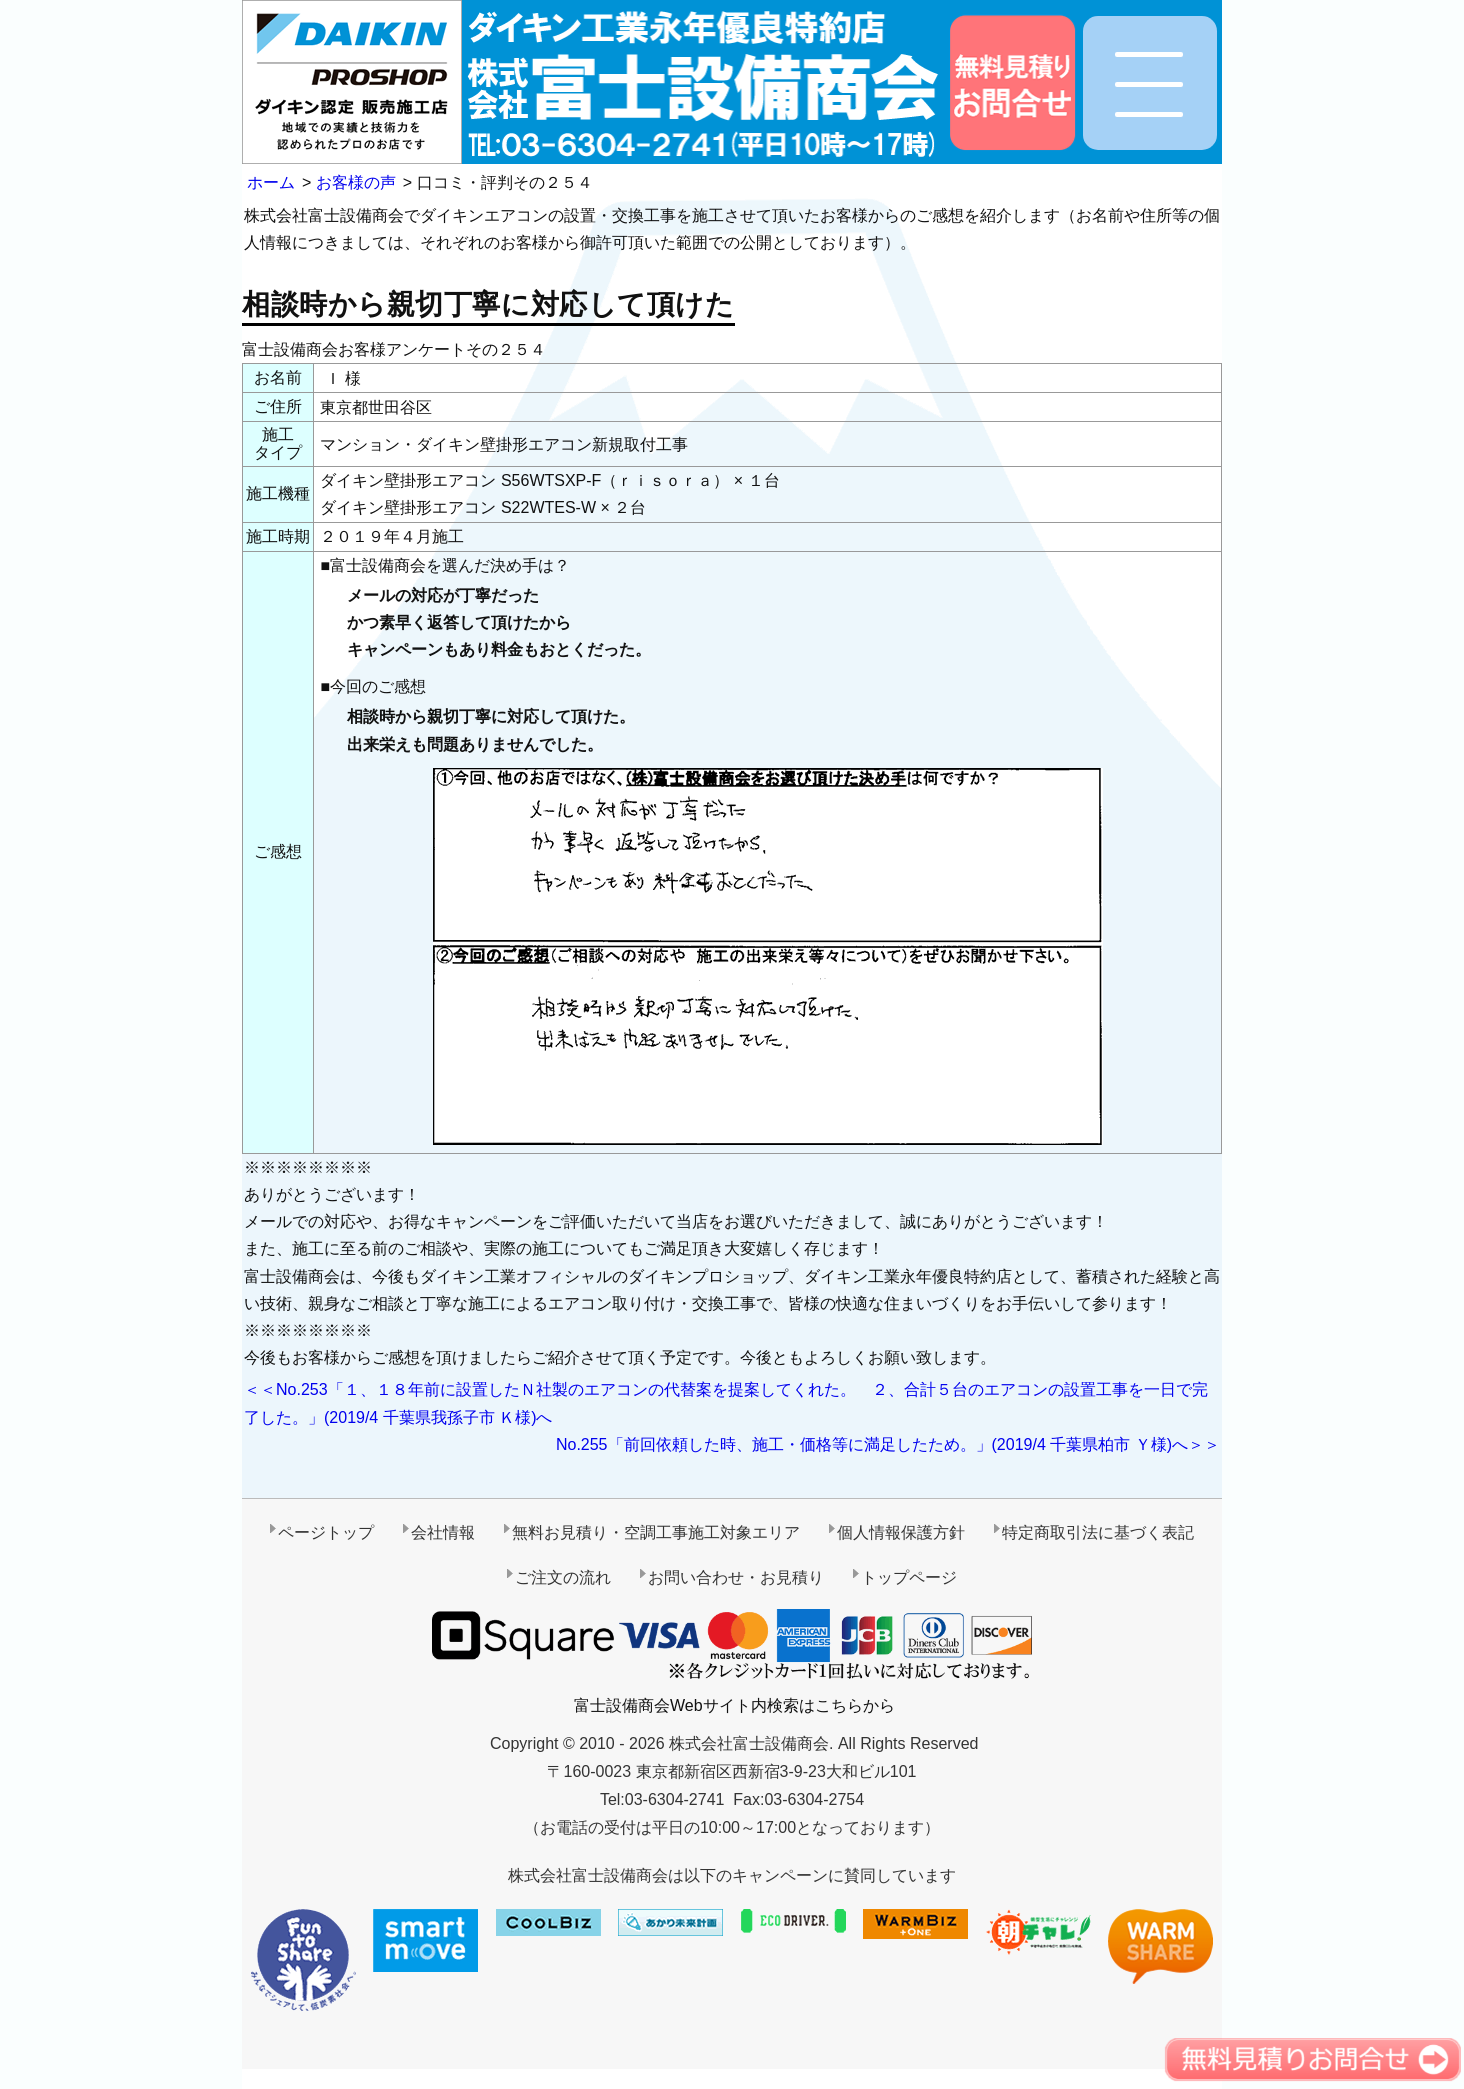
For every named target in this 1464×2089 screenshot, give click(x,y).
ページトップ (326, 1532)
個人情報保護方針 (901, 1532)
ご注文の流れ (563, 1577)
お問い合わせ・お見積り (736, 1577)
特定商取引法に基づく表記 (1098, 1532)
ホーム (271, 182)
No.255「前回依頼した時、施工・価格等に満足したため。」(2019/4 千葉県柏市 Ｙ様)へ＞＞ (888, 1444)
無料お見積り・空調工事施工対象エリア (656, 1532)
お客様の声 (356, 182)
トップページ (909, 1577)
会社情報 (443, 1532)
